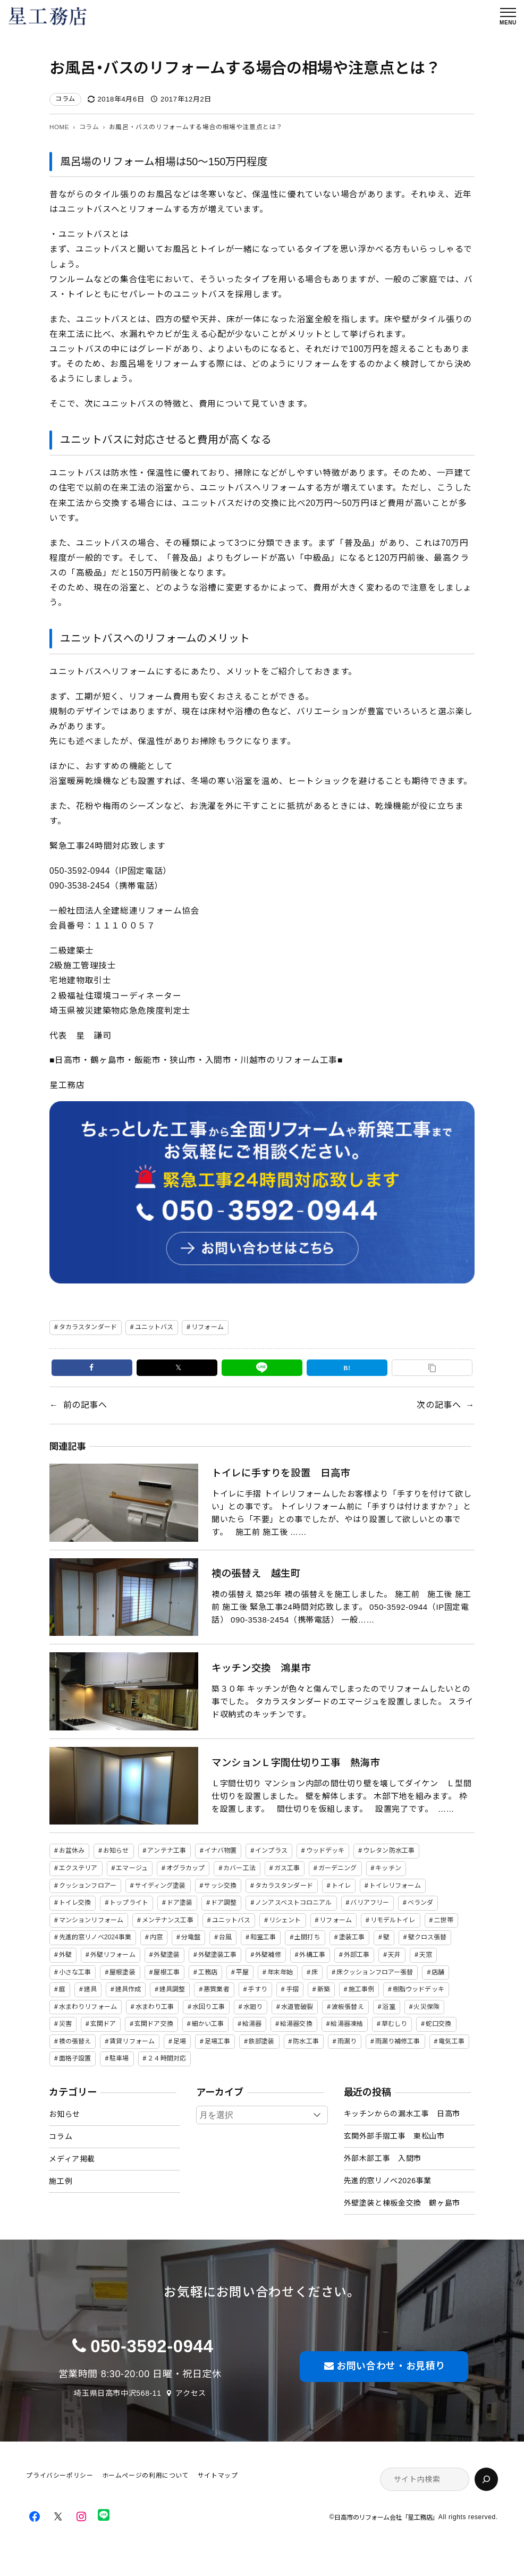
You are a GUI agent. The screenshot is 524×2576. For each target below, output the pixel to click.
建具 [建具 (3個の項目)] (90, 1989)
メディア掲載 (72, 2159)
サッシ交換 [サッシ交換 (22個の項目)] (220, 1885)
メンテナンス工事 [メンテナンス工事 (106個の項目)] (167, 1920)
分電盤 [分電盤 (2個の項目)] (190, 1937)
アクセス (190, 2393)
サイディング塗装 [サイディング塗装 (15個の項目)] (160, 1885)
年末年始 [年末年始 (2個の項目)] (280, 1972)
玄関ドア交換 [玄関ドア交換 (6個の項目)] (153, 2024)
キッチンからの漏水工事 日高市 (402, 2113)
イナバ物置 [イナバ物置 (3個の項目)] (221, 1850)
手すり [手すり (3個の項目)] (257, 1989)
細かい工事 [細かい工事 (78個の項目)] (208, 2024)
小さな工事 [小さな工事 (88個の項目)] (75, 1972)
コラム (65, 99)
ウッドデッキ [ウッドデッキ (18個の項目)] (325, 1850)
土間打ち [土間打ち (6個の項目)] (307, 1937)
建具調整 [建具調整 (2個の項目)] (172, 1989)
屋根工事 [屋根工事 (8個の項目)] (166, 1972)
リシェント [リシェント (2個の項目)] (285, 1920)
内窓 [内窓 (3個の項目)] (156, 1937)
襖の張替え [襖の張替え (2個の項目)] (75, 2041)
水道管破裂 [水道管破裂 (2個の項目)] (297, 2007)
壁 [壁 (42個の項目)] (386, 1937)
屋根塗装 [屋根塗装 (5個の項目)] (122, 1972)
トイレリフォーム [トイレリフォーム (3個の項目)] (395, 1885)
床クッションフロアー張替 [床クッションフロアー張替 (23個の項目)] (374, 1972)
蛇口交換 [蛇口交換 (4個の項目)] (438, 2024)
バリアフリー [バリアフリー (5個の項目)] (369, 1902)
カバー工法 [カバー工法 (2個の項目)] (239, 1868)
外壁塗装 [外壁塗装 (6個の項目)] (166, 1954)
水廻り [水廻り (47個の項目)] (253, 2007)
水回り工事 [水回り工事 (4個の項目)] (208, 2007)
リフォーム (207, 1327)
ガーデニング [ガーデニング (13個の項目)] (337, 1868)
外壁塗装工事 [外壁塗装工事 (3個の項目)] (217, 1954)
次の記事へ (439, 1404)
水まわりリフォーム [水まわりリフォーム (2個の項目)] (88, 2007)
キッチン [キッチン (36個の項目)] (388, 1868)
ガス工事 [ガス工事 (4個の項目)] (287, 1868)
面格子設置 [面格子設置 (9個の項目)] (75, 2058)
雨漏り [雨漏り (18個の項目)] (347, 2041)
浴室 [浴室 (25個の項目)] (388, 2007)
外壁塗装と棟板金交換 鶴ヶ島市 (402, 2203)
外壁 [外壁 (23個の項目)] (65, 1954)
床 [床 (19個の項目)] (314, 1972)
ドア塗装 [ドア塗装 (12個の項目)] (179, 1902)
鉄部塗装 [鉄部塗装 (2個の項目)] (261, 2041)
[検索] (486, 2479)
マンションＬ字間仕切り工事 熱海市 (296, 1762)
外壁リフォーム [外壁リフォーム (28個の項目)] (113, 1954)
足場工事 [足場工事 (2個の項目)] (217, 2041)
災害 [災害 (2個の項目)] (65, 2024)
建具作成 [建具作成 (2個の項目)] (128, 1989)
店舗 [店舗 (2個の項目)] (438, 1972)
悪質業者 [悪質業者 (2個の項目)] (216, 1989)
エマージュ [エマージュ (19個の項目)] (132, 1868)
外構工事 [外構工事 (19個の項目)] (312, 1954)
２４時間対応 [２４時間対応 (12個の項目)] (166, 2058)
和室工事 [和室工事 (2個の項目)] (263, 1937)
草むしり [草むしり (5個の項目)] (394, 2024)
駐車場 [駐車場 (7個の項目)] (119, 2058)
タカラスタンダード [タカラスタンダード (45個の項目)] (284, 1885)
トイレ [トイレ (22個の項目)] (341, 1885)
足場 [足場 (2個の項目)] (179, 2041)
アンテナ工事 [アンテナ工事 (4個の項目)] (166, 1850)
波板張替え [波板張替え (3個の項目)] (348, 2007)
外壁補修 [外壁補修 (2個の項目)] (268, 1954)
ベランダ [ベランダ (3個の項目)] (420, 1902)
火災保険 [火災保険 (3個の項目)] (426, 2007)
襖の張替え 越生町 (256, 1573)
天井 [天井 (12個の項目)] (394, 1954)
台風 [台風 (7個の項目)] (225, 1937)
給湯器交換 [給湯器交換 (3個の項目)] (296, 2024)
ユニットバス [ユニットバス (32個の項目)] (231, 1920)
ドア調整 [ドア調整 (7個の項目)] (223, 1902)
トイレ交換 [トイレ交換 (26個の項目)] (75, 1902)
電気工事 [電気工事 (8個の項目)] (451, 2041)
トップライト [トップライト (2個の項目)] (128, 1902)
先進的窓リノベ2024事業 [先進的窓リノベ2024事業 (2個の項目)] (95, 1937)
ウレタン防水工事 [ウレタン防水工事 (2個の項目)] (389, 1850)
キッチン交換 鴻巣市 (261, 1668)
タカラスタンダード (88, 1327)
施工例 (60, 2181)
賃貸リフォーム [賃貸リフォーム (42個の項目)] (132, 2041)
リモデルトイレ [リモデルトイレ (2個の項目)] (393, 1920)
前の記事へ (85, 1404)
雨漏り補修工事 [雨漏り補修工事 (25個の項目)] (397, 2041)
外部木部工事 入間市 (382, 2158)
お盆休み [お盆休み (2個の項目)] (71, 1850)
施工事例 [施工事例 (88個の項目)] (361, 1989)
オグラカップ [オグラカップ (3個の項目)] (185, 1868)
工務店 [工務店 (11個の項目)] (207, 1972)
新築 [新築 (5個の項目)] (323, 1989)
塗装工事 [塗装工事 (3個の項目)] (352, 1937)
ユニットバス (154, 1327)
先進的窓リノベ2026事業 (388, 2180)
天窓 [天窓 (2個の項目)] (425, 1954)
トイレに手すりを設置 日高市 (281, 1473)
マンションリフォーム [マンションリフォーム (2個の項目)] (91, 1920)
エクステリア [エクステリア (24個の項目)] (78, 1868)
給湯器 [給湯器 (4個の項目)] (251, 2024)
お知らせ (64, 2114)
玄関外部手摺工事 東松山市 (394, 2136)
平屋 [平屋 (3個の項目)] (242, 1972)
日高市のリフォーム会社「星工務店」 (386, 2517)
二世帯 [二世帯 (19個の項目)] (443, 1920)
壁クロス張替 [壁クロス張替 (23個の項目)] (427, 1937)
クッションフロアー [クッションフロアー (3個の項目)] (87, 1885)
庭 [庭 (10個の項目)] (62, 1989)
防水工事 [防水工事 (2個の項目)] (305, 2041)
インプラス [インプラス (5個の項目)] (271, 1850)
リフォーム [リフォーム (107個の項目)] (335, 1920)
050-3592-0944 (151, 2346)
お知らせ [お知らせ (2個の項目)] (116, 1850)
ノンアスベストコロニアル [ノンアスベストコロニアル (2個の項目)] (293, 1902)
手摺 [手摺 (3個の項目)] (292, 1989)
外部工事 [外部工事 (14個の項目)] (356, 1954)
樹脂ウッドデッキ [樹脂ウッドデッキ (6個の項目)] (418, 1989)
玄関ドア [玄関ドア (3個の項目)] (103, 2024)
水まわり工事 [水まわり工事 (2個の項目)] (155, 2007)
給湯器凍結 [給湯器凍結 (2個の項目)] (347, 2024)
